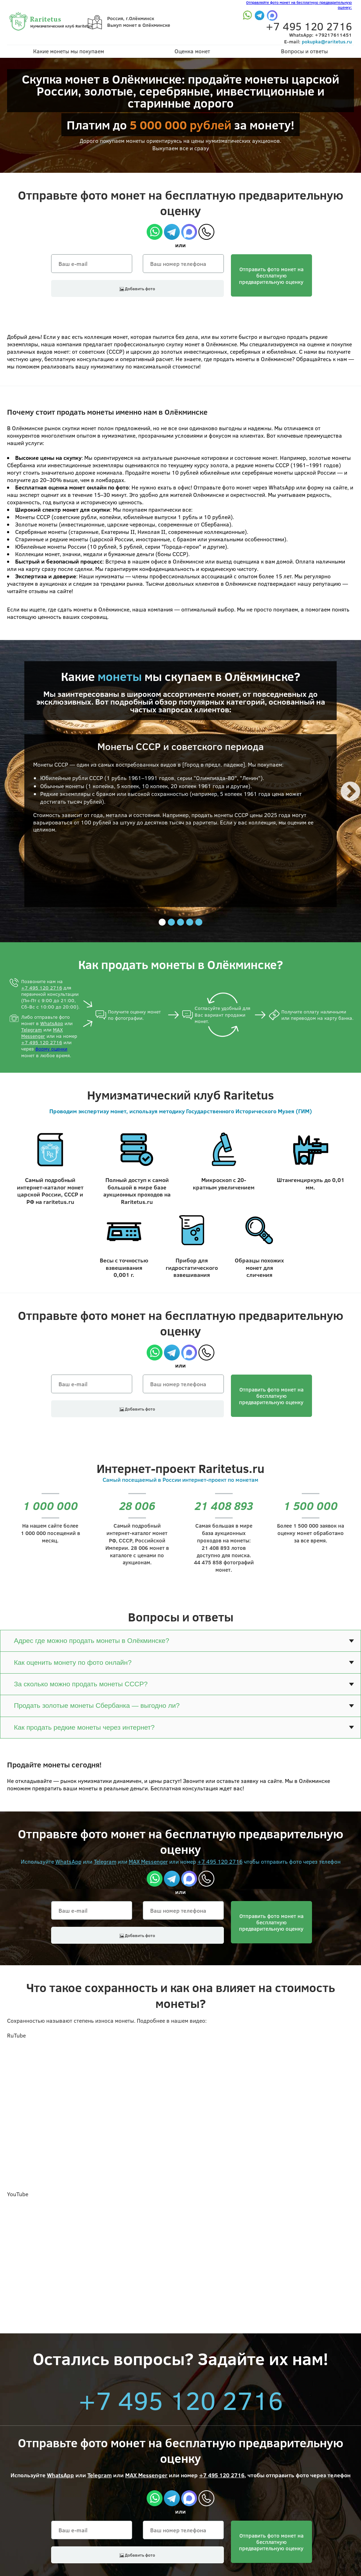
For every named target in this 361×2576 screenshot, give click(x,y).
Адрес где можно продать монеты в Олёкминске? (91, 1640)
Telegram (31, 1029)
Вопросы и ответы (304, 51)
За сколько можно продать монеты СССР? (80, 1684)
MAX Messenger (42, 1032)
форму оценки (51, 1048)
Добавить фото (137, 288)
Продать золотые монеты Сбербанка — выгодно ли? (96, 1705)
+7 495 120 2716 (41, 987)
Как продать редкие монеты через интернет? (84, 1727)
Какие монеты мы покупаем (68, 51)
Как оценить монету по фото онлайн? (72, 1662)
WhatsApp (51, 1023)
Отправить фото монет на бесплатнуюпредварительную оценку (271, 275)
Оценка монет (192, 51)
